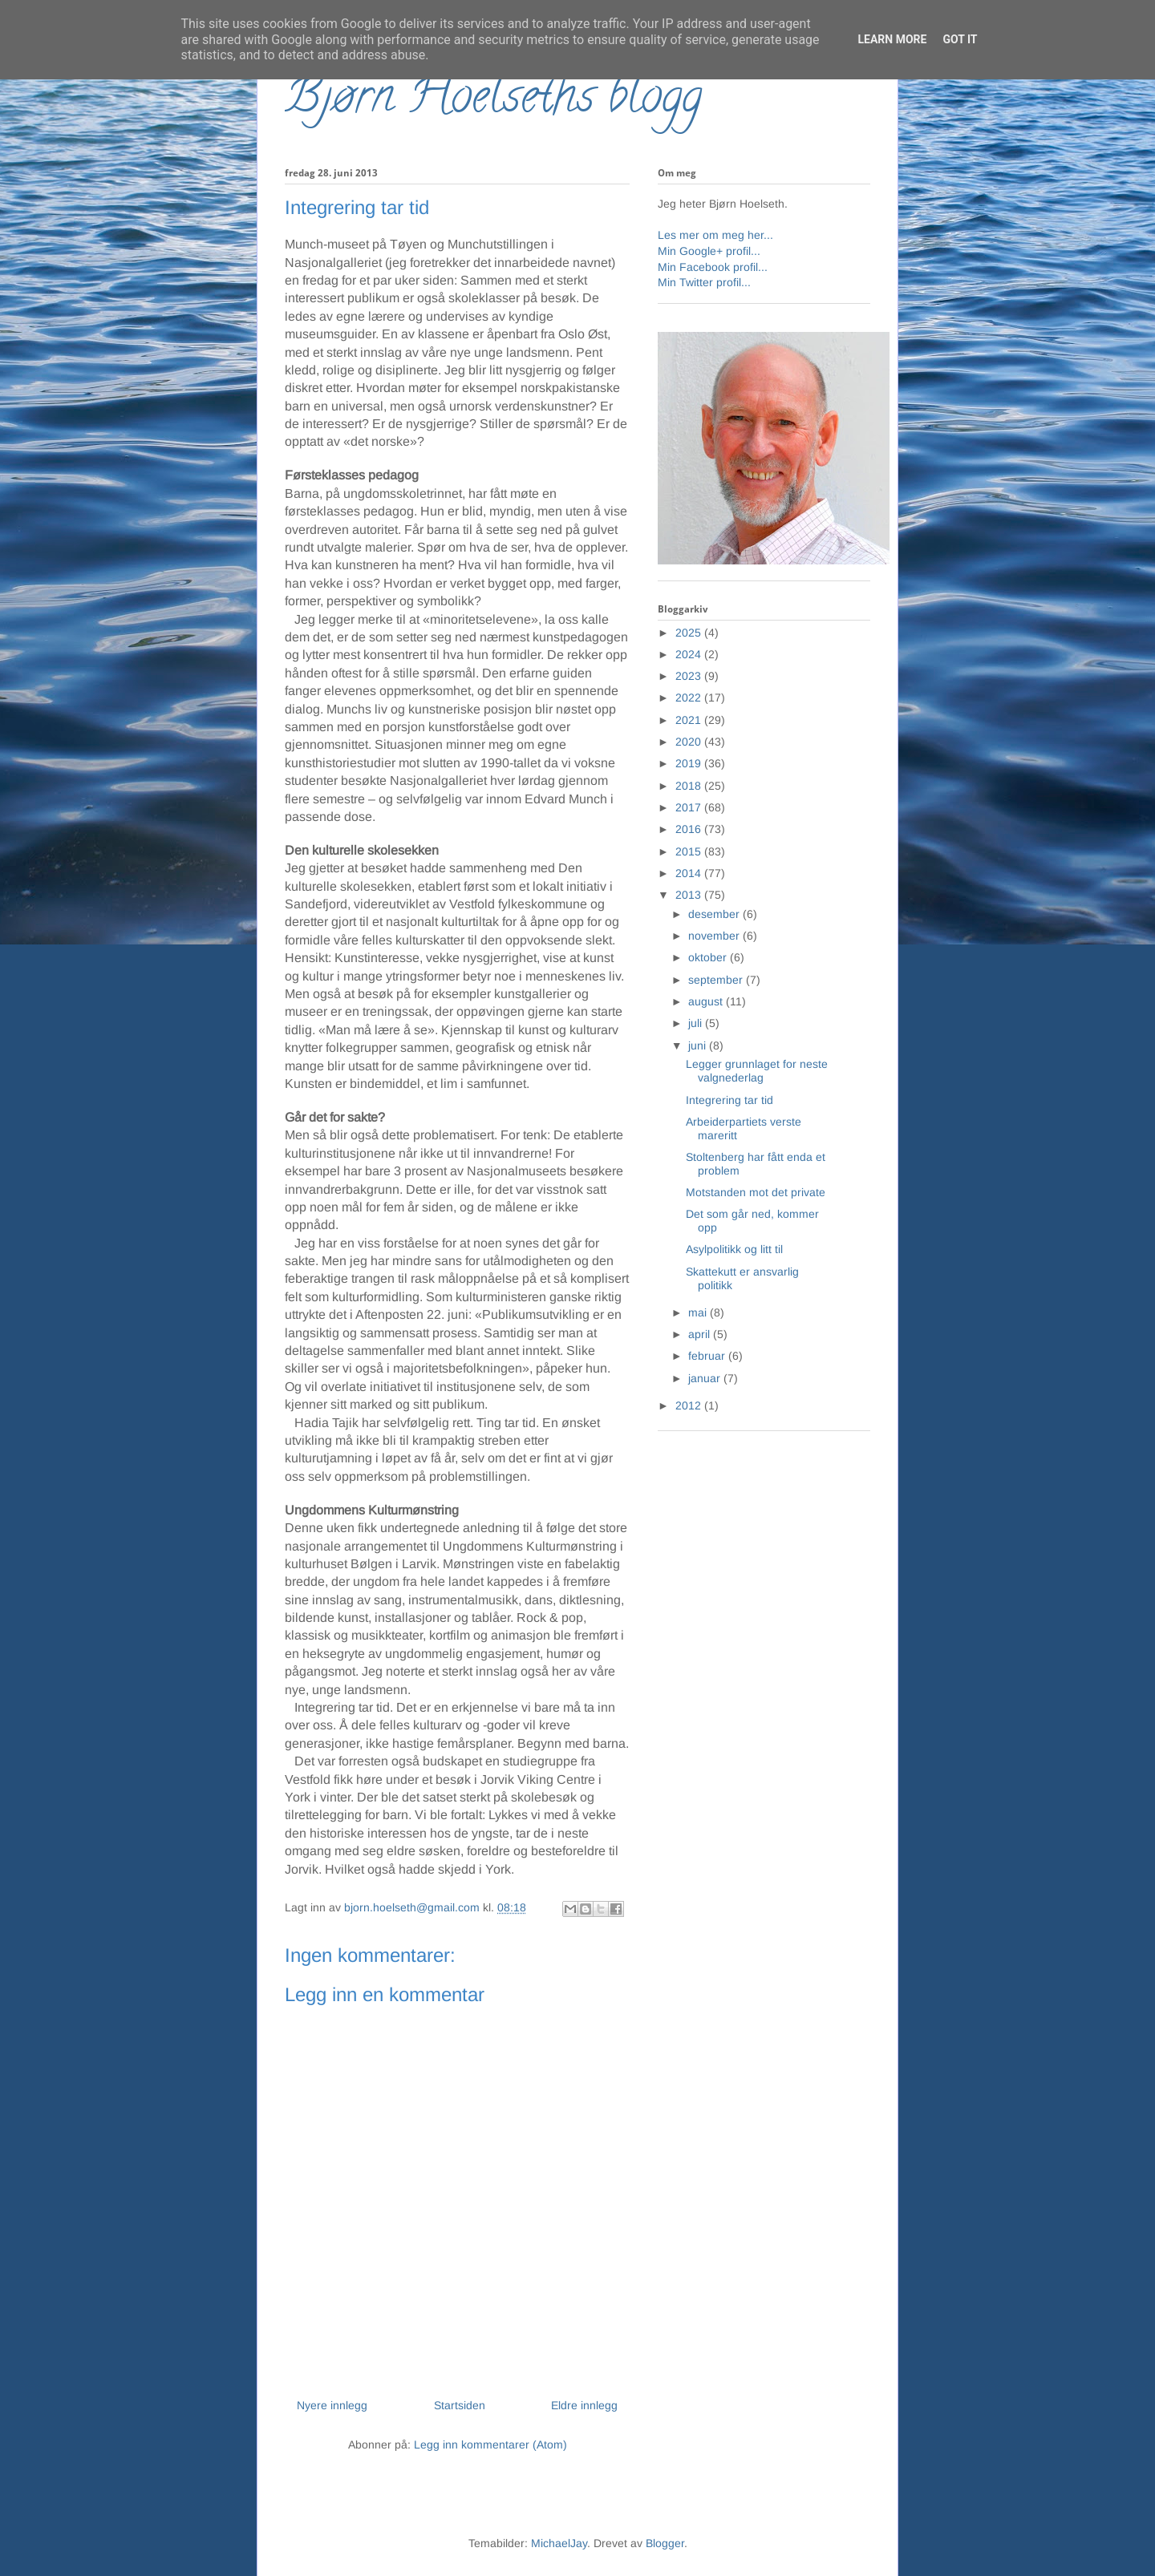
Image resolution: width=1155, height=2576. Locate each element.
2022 (689, 697)
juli (696, 1023)
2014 (689, 873)
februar (708, 1355)
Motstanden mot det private (755, 1192)
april (700, 1334)
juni (698, 1045)
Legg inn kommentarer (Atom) (490, 2444)
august (707, 1001)
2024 (689, 654)
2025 (689, 632)
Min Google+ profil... (709, 251)
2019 (689, 763)
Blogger (665, 2543)
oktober (709, 957)
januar (705, 1378)
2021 (689, 720)
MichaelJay (559, 2543)
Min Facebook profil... (713, 267)
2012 (689, 1405)
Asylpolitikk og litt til (734, 1249)
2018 (689, 785)
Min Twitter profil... (704, 282)
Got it (959, 39)
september (717, 979)
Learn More (891, 39)
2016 (689, 829)
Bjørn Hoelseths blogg (493, 101)
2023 (689, 675)
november (715, 935)
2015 (689, 851)
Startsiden (459, 2405)
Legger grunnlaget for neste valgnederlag (757, 1070)
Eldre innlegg (584, 2405)
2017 (689, 807)
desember (715, 914)
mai (699, 1312)
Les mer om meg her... (715, 234)
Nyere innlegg (332, 2405)
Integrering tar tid (729, 1100)
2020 (689, 741)
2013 (689, 894)
